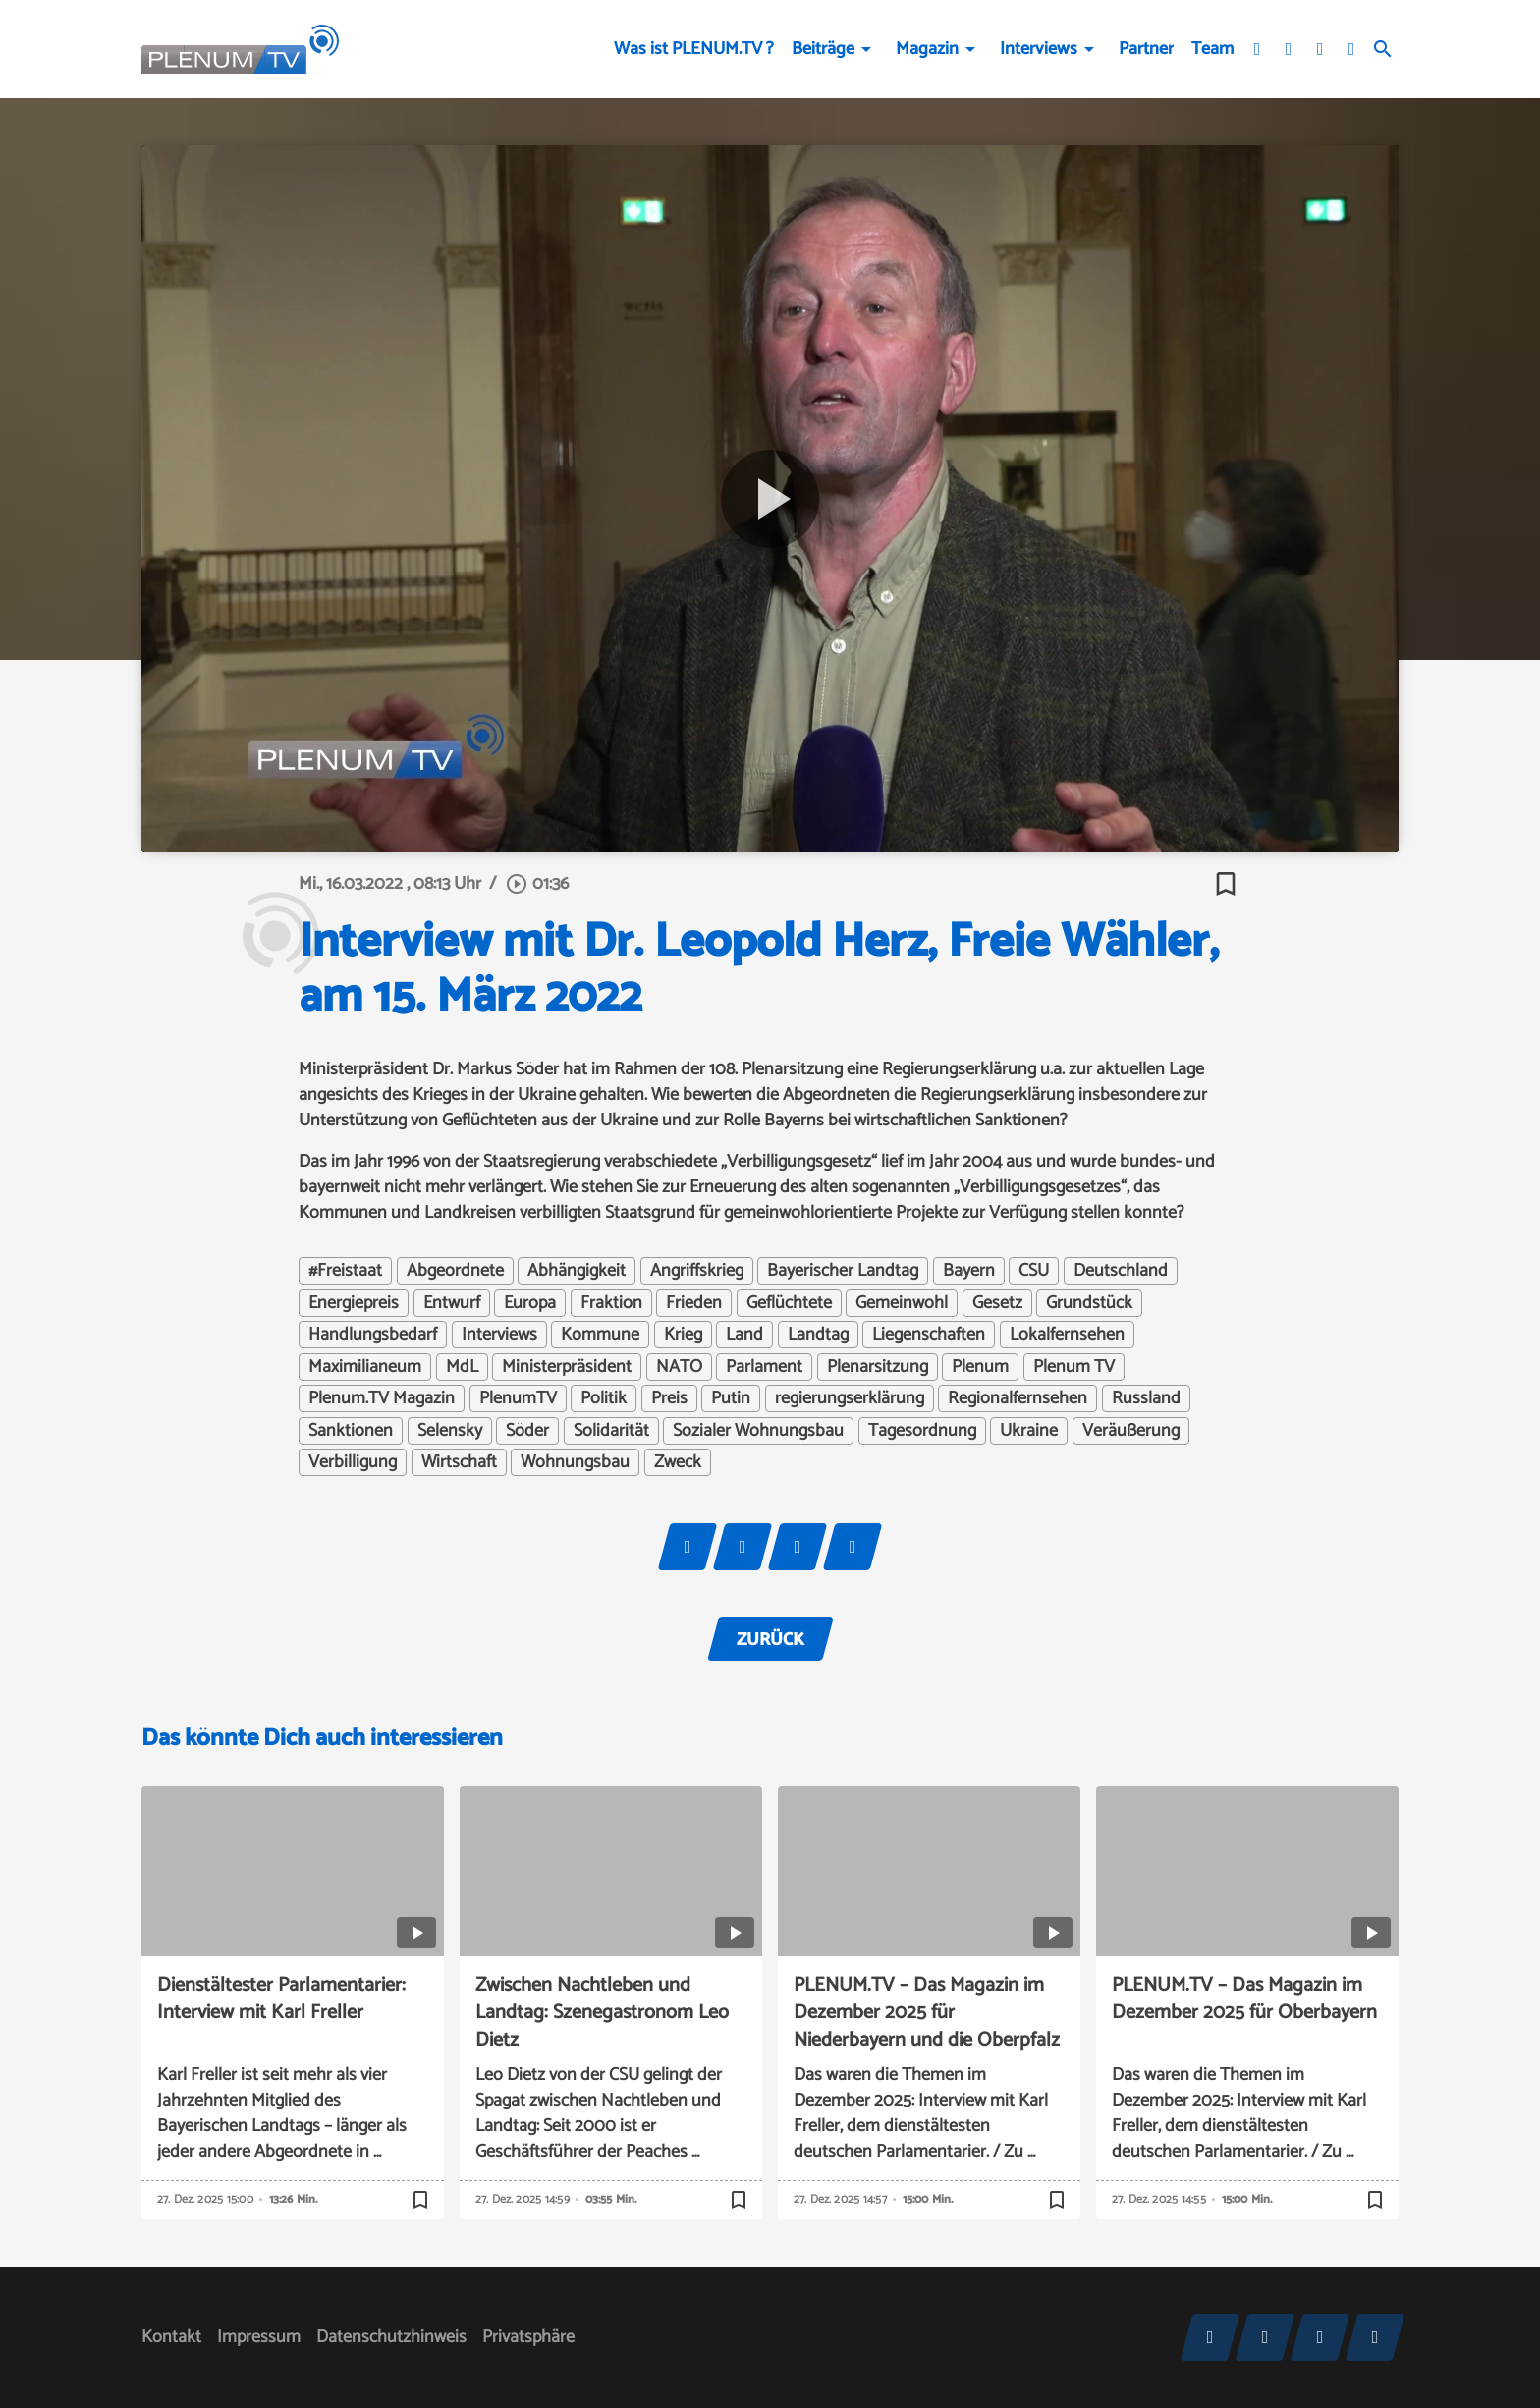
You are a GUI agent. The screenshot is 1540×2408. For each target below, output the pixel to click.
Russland (1146, 1398)
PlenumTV (518, 1398)
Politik (603, 1398)
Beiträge (823, 49)
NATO (679, 1367)
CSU (1033, 1271)
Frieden (694, 1303)
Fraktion (611, 1303)
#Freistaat (345, 1271)
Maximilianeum (364, 1367)
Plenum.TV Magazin (381, 1398)
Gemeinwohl (901, 1303)
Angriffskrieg (696, 1271)
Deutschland (1120, 1271)
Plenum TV (1074, 1367)
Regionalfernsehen (1017, 1398)
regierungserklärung (849, 1398)
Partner (1146, 49)
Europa (530, 1303)
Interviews (1038, 49)
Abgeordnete (455, 1271)
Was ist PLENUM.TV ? (694, 49)
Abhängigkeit (576, 1271)
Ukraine (1029, 1431)
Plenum (980, 1367)
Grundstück (1089, 1303)
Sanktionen (350, 1431)
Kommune (600, 1334)
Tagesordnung (922, 1431)
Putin (730, 1398)
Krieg (683, 1334)
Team (1212, 49)
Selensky (449, 1431)
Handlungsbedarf (372, 1334)
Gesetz (997, 1303)
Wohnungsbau (575, 1462)
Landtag (818, 1334)
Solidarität (611, 1431)
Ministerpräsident (567, 1367)
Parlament (764, 1367)
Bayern (969, 1271)
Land (744, 1334)
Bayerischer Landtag (842, 1271)
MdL (462, 1367)
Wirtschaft (459, 1462)
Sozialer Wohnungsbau (758, 1431)
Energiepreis (353, 1303)
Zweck (677, 1462)
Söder (527, 1431)
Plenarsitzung (877, 1367)
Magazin (927, 49)
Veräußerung (1131, 1431)
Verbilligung (352, 1462)
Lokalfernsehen (1067, 1334)
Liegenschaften (928, 1334)
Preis (669, 1398)
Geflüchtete (789, 1303)
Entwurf (451, 1303)
